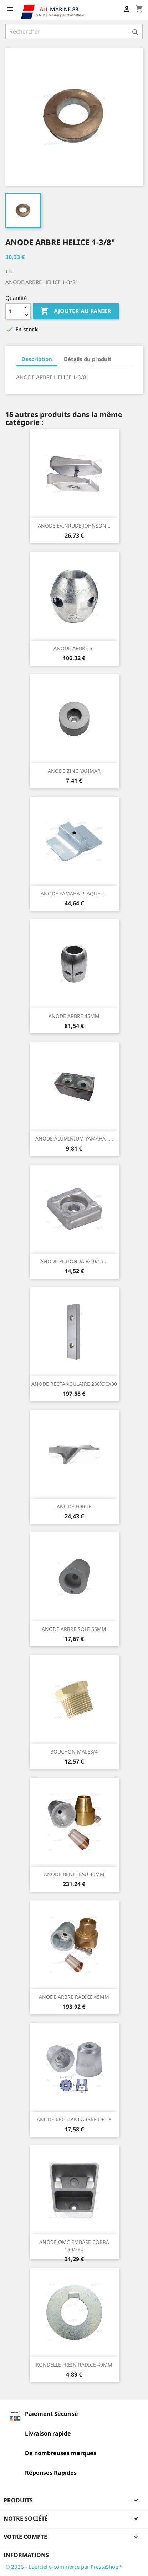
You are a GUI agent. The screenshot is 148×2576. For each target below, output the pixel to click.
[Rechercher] (74, 31)
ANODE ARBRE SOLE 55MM (74, 1629)
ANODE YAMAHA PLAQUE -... (74, 893)
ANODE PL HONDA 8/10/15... (74, 1261)
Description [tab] (36, 358)
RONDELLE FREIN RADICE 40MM (74, 2364)
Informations (26, 2555)
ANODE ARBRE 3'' (74, 648)
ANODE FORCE (74, 1506)
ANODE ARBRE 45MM (74, 1016)
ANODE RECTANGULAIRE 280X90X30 (74, 1383)
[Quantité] (13, 311)
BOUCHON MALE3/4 (74, 1751)
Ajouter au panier (75, 311)
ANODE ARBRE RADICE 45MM (74, 1996)
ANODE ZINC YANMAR (74, 770)
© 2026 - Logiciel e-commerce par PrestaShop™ (64, 2566)
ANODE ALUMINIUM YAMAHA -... (74, 1138)
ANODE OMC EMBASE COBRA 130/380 (74, 2246)
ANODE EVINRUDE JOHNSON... (74, 525)
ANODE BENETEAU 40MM (74, 1874)
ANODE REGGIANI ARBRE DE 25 (74, 2119)
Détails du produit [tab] (88, 358)
